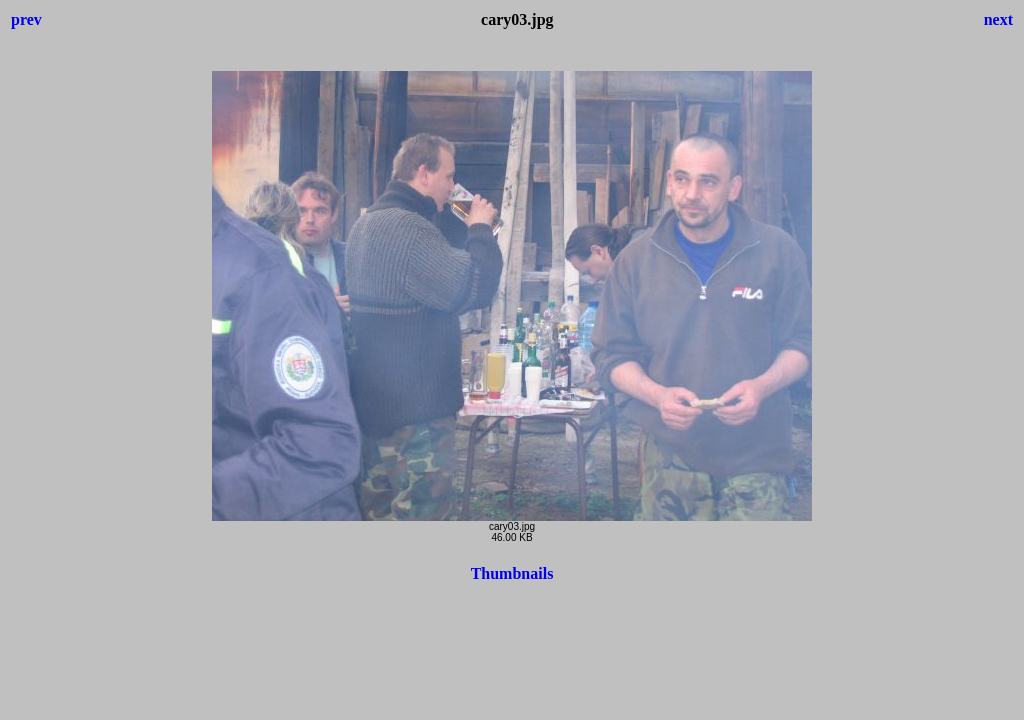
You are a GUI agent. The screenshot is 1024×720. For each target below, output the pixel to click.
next (998, 19)
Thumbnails (512, 573)
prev (26, 19)
